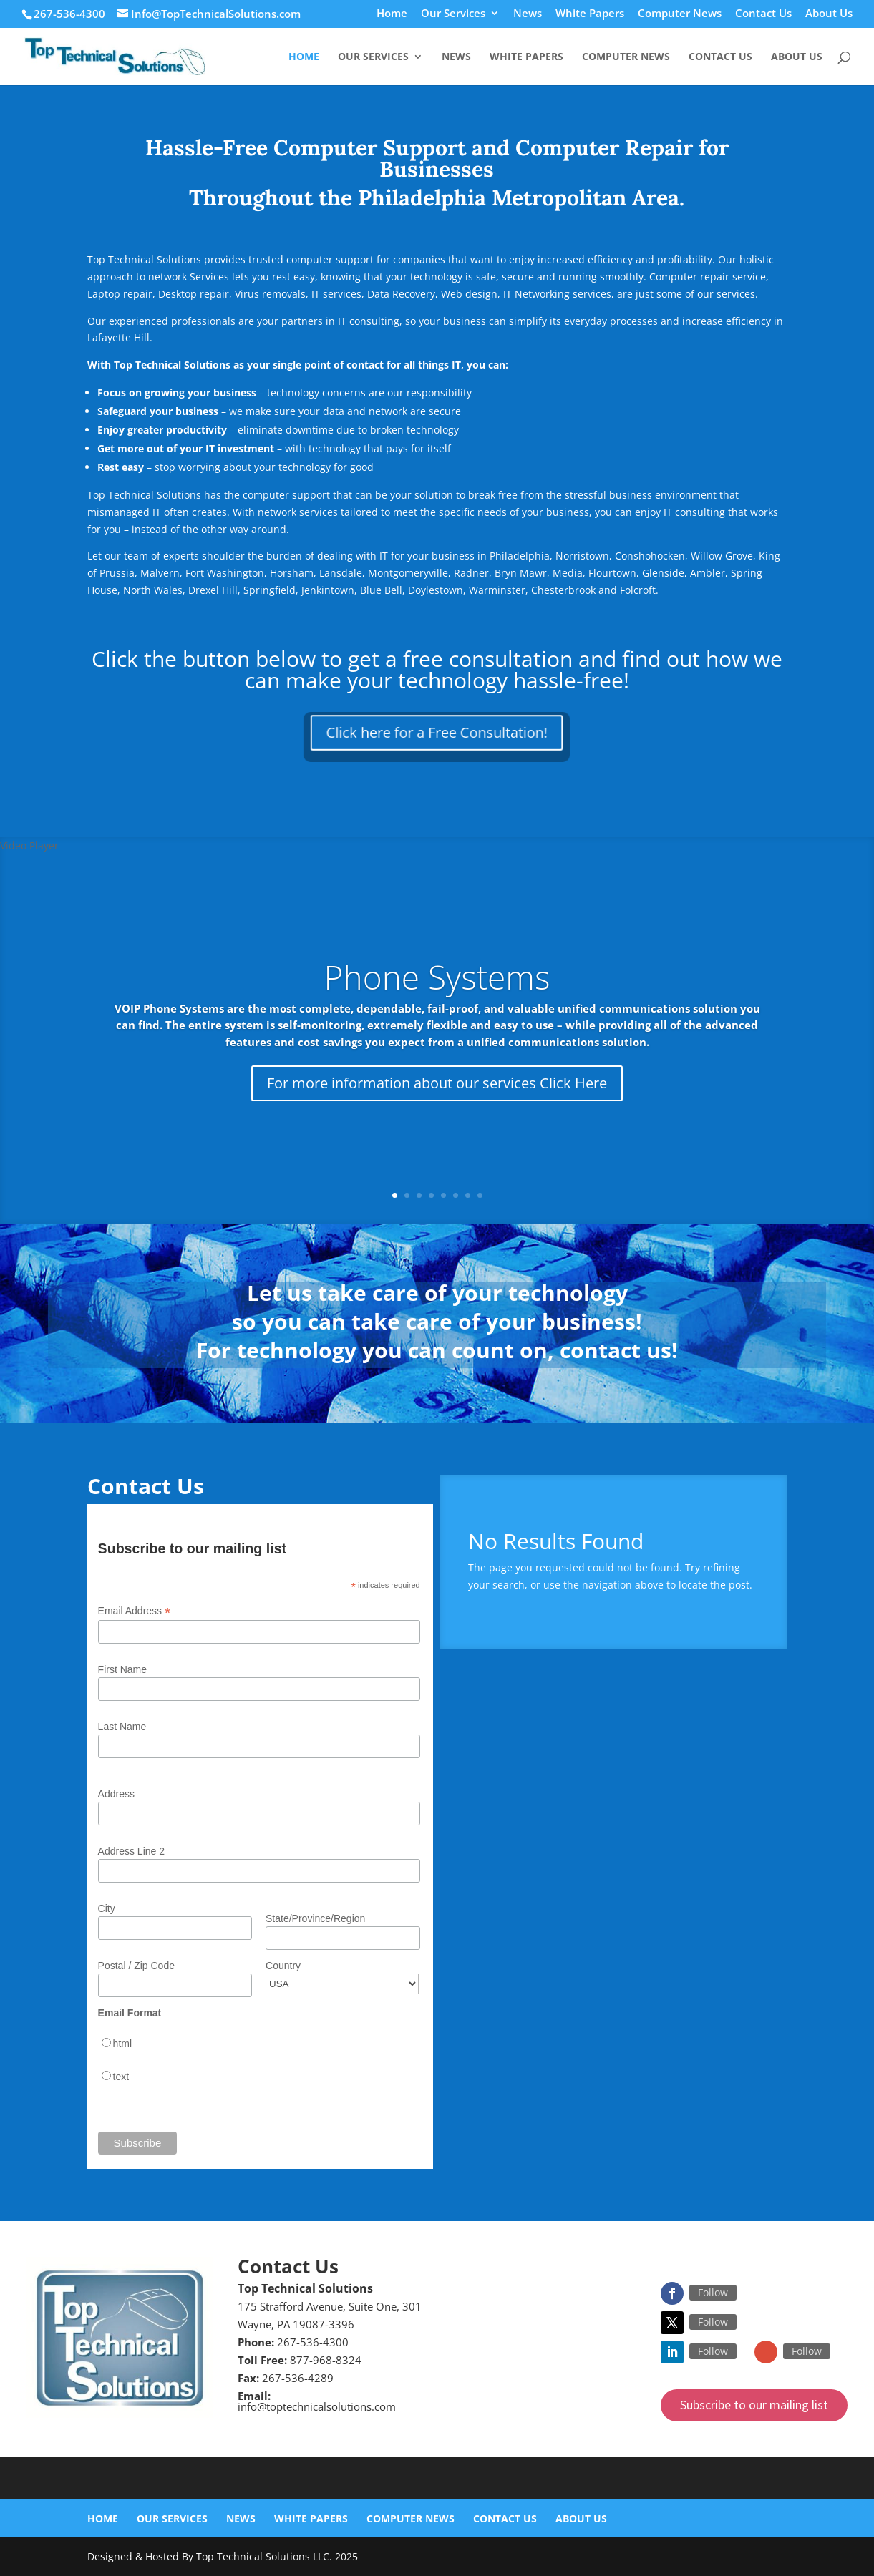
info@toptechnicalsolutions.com (317, 2406)
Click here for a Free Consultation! (437, 732)
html (122, 2043)
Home (392, 14)
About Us (829, 14)
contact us (615, 1350)
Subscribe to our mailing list (754, 2404)
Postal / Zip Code (136, 1965)
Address (116, 1794)
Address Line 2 (131, 1851)
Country (283, 1965)
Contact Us (763, 14)
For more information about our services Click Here (437, 1083)
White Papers (589, 14)
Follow (713, 2292)
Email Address (134, 1611)
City (106, 1908)
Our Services (453, 14)
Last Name (122, 1726)
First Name (122, 1669)
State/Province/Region (315, 1918)
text (121, 2076)
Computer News (680, 14)
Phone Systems (437, 977)
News (527, 14)
